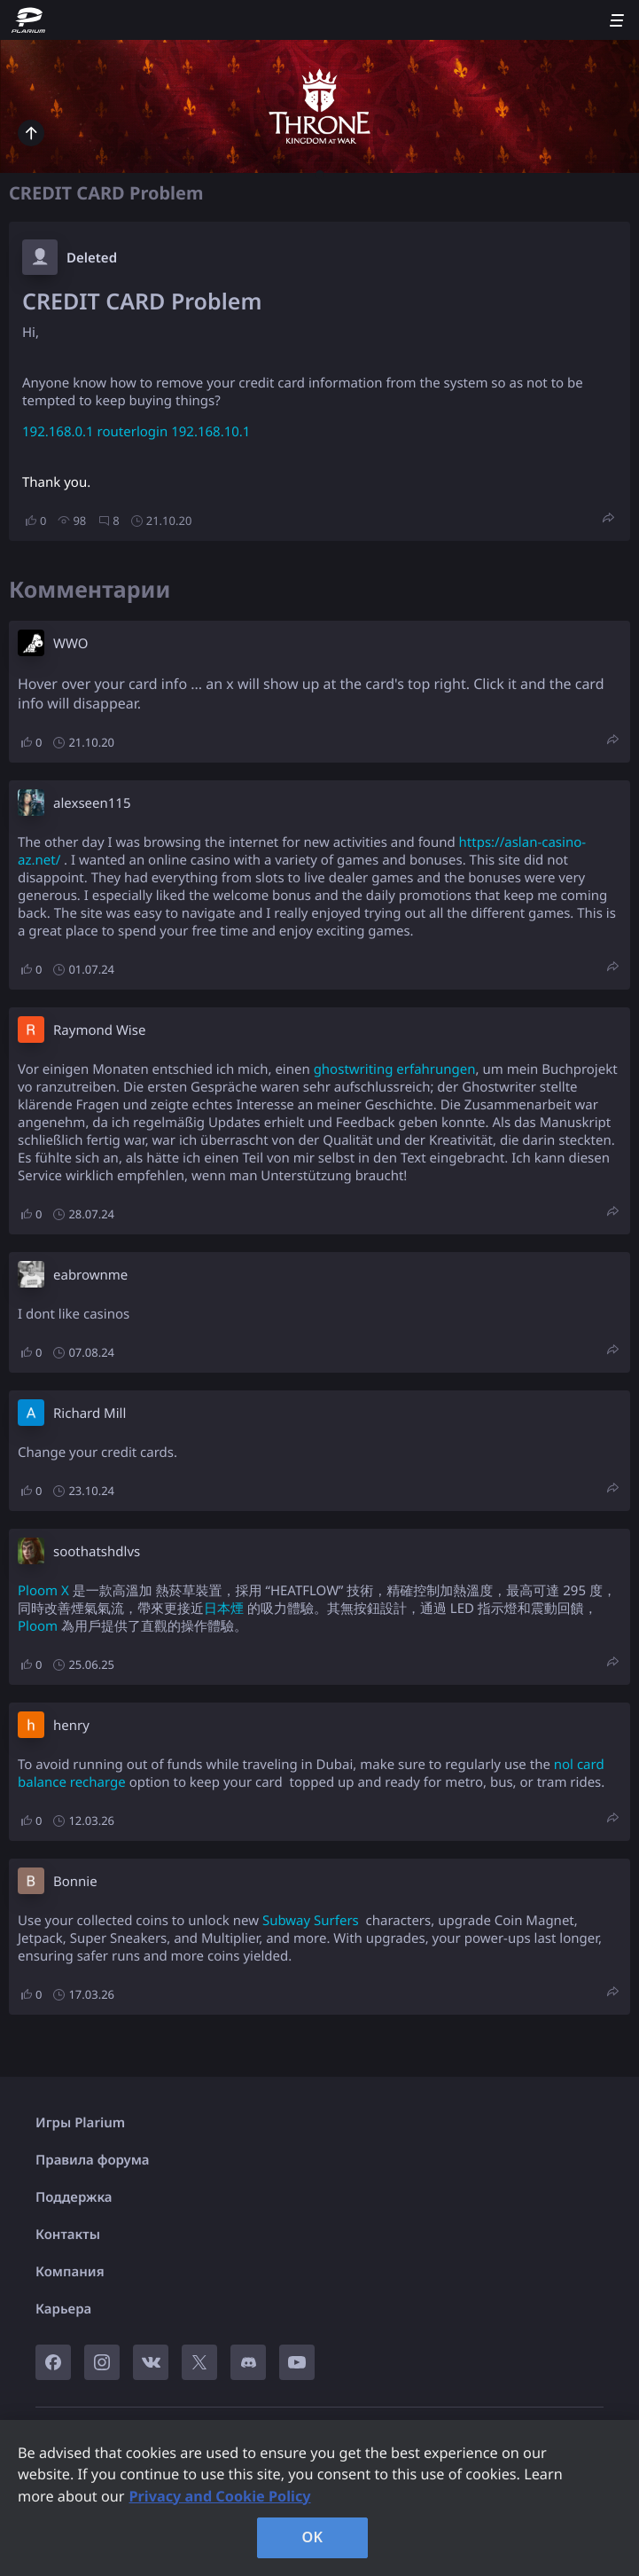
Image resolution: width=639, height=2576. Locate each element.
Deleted (91, 258)
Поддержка (74, 2197)
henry (71, 1725)
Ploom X (43, 1591)
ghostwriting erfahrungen (395, 1069)
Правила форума (92, 2160)
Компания (70, 2272)
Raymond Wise (99, 1030)
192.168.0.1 (58, 432)
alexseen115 (92, 803)
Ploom (38, 1626)
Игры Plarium (80, 2123)
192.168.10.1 (210, 432)
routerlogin (132, 432)
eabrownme (90, 1275)
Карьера (63, 2309)
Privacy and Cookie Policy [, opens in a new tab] (219, 2496)
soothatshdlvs (96, 1552)
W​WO (70, 644)
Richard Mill (89, 1413)
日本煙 (224, 1608)
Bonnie (75, 1882)
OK (312, 2537)
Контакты (67, 2234)
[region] (319, 2498)
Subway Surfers (310, 1921)
